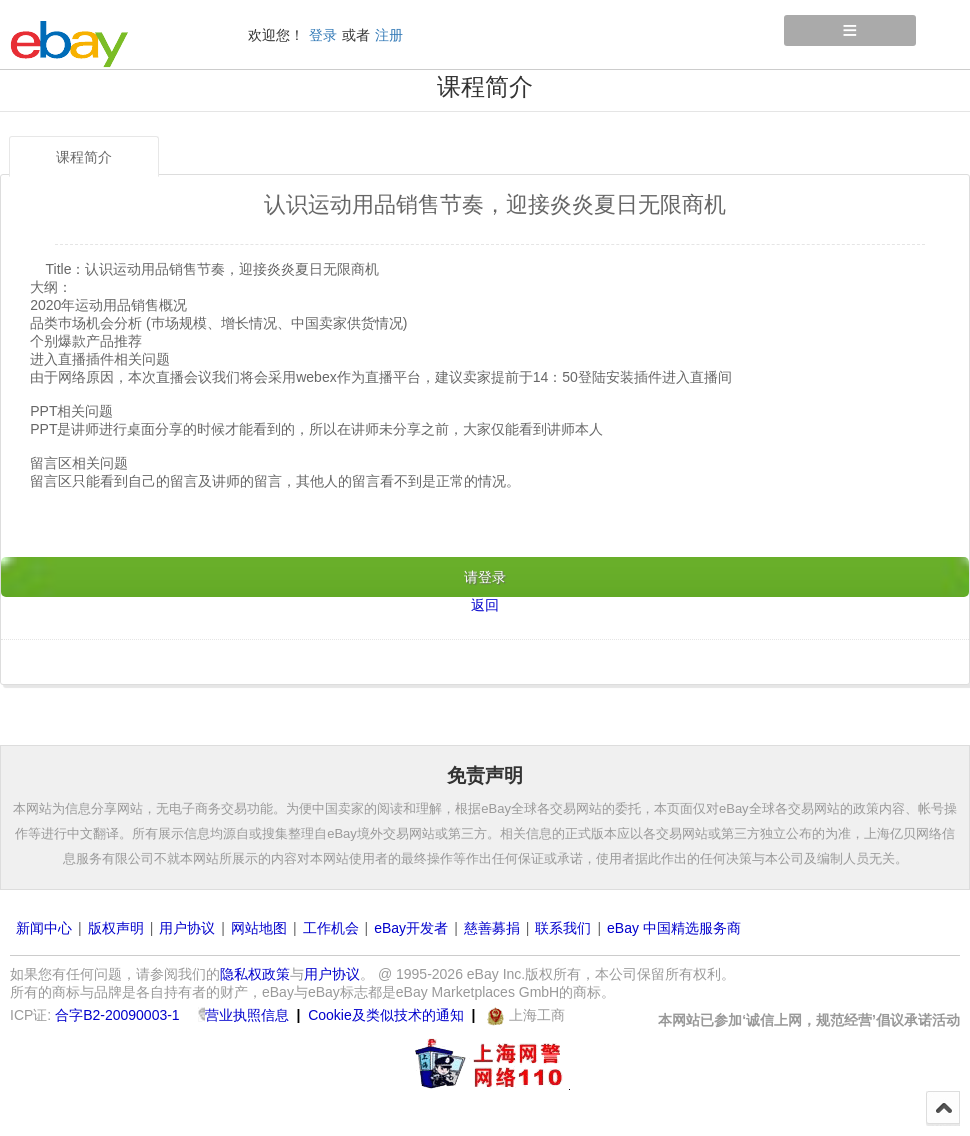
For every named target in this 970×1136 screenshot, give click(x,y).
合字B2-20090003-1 (117, 1015)
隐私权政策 (255, 974)
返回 (485, 605)
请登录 (485, 577)
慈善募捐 (492, 928)
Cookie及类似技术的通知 (386, 1015)
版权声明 (116, 928)
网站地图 (259, 928)
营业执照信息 (247, 1015)
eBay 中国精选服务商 (674, 928)
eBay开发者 (411, 928)
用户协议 (187, 928)
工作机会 (331, 928)
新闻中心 (44, 928)
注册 (389, 35)
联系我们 (563, 928)
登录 (323, 35)
